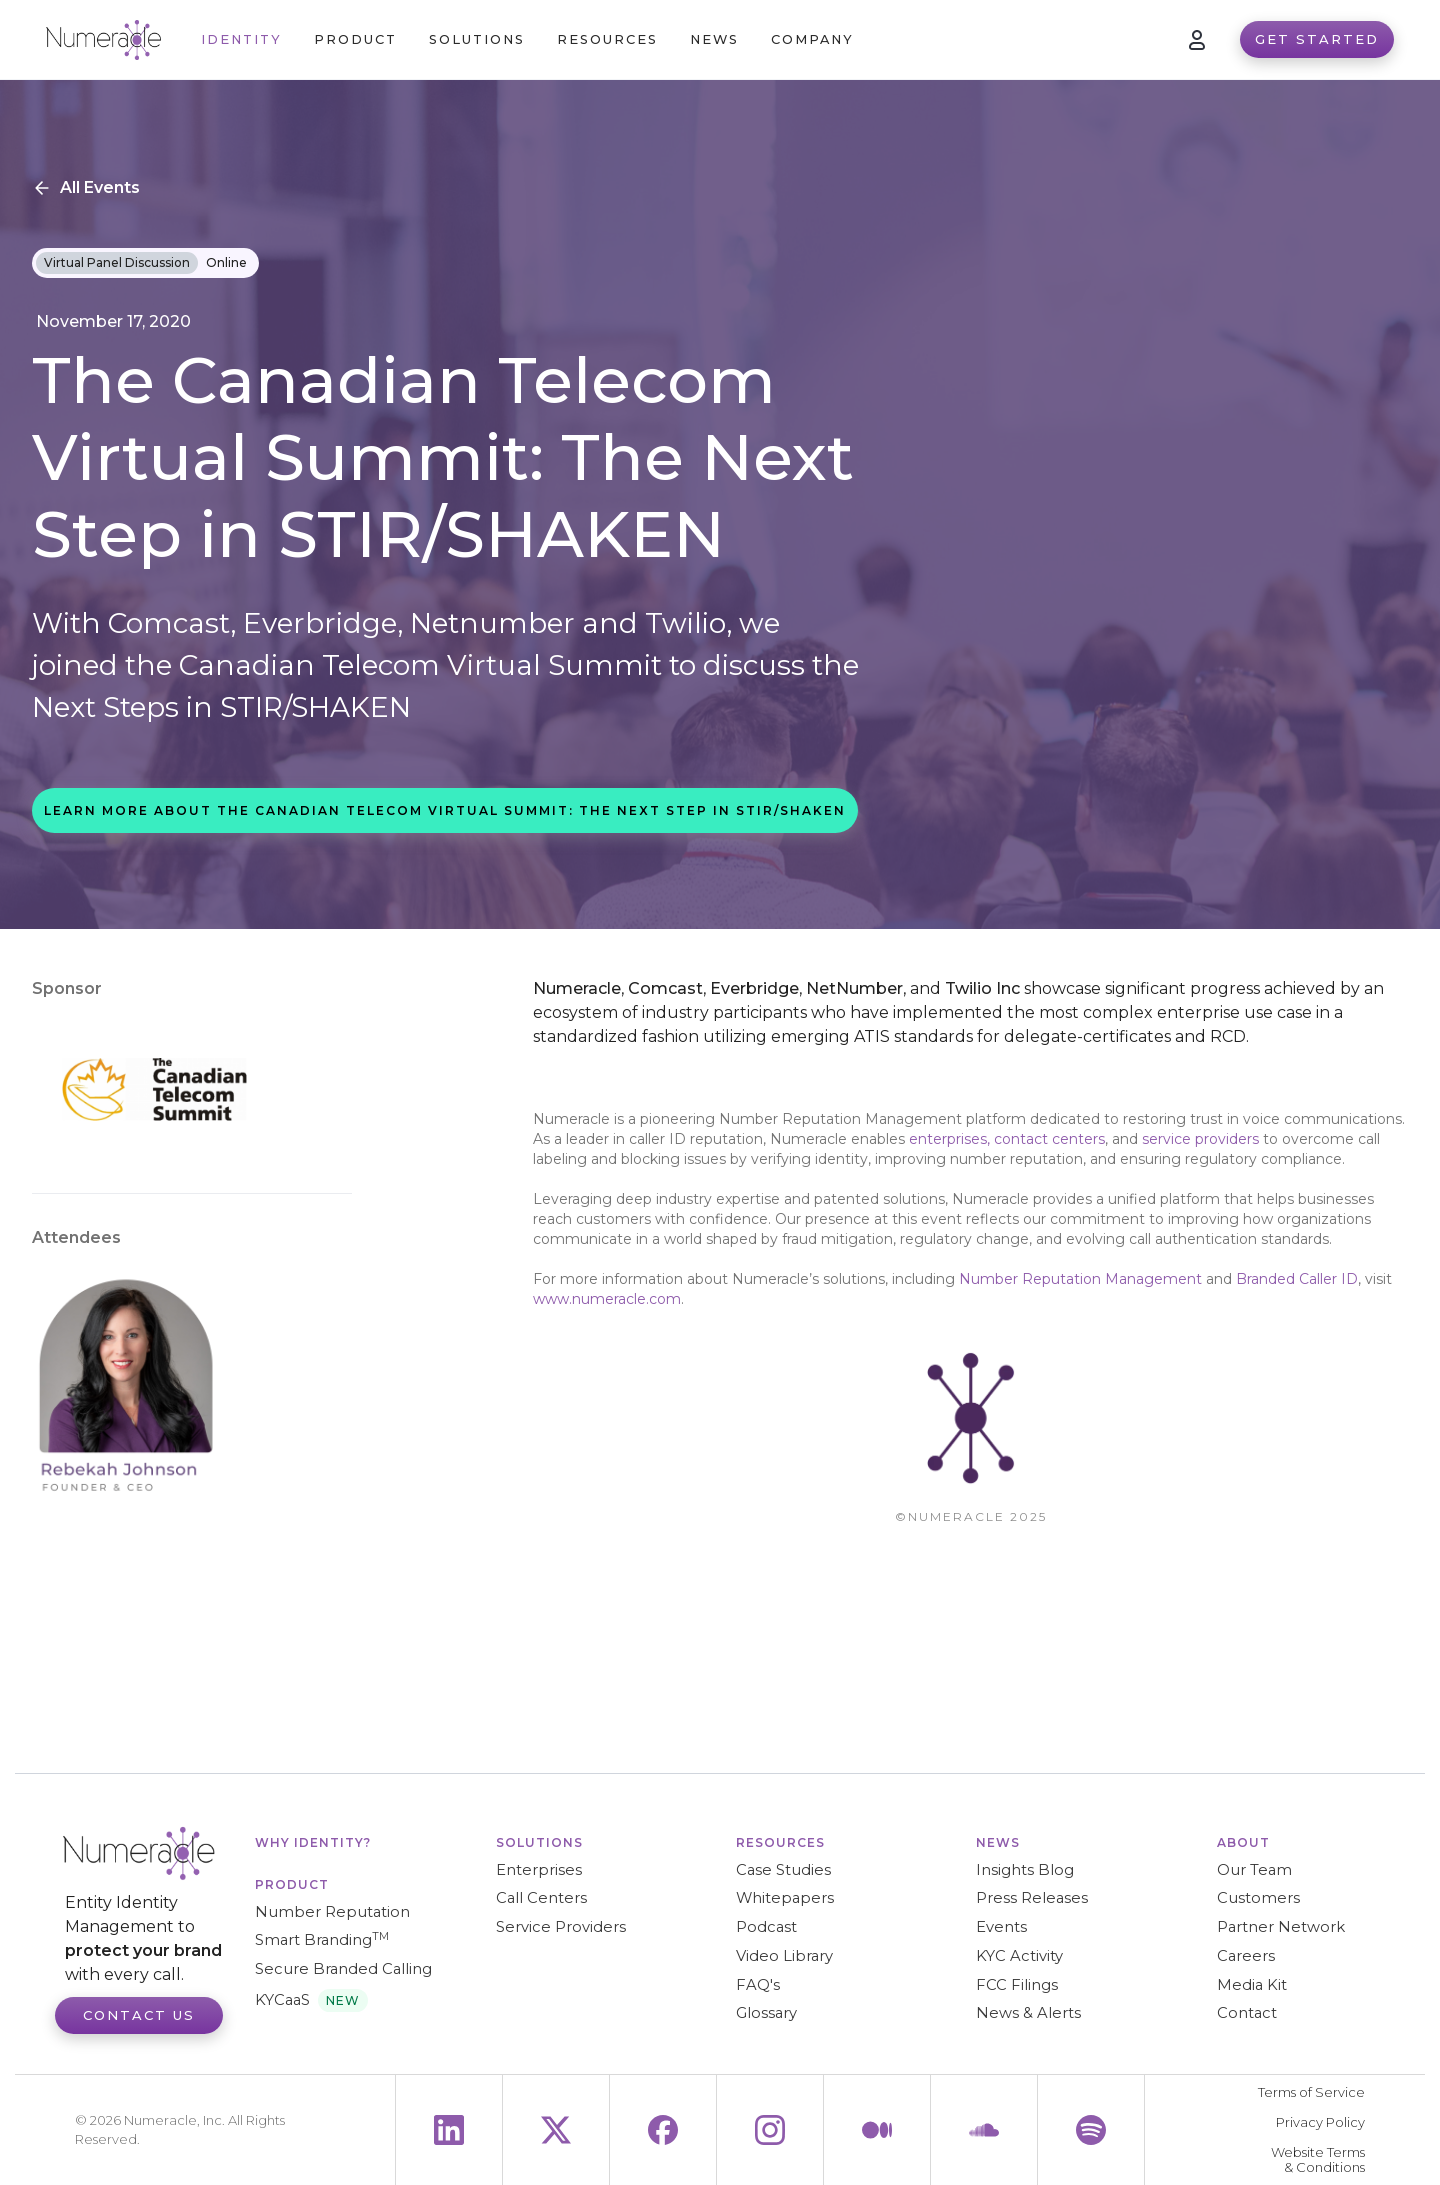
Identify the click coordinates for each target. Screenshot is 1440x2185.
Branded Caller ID (1297, 1279)
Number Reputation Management (1080, 1279)
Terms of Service (1311, 2092)
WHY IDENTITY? (313, 1842)
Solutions (539, 1842)
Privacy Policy (1320, 2122)
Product (292, 1884)
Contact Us (139, 2015)
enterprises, (949, 1139)
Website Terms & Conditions (1318, 2160)
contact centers (1049, 1139)
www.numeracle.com (607, 1299)
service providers (1202, 1139)
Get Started (1317, 39)
